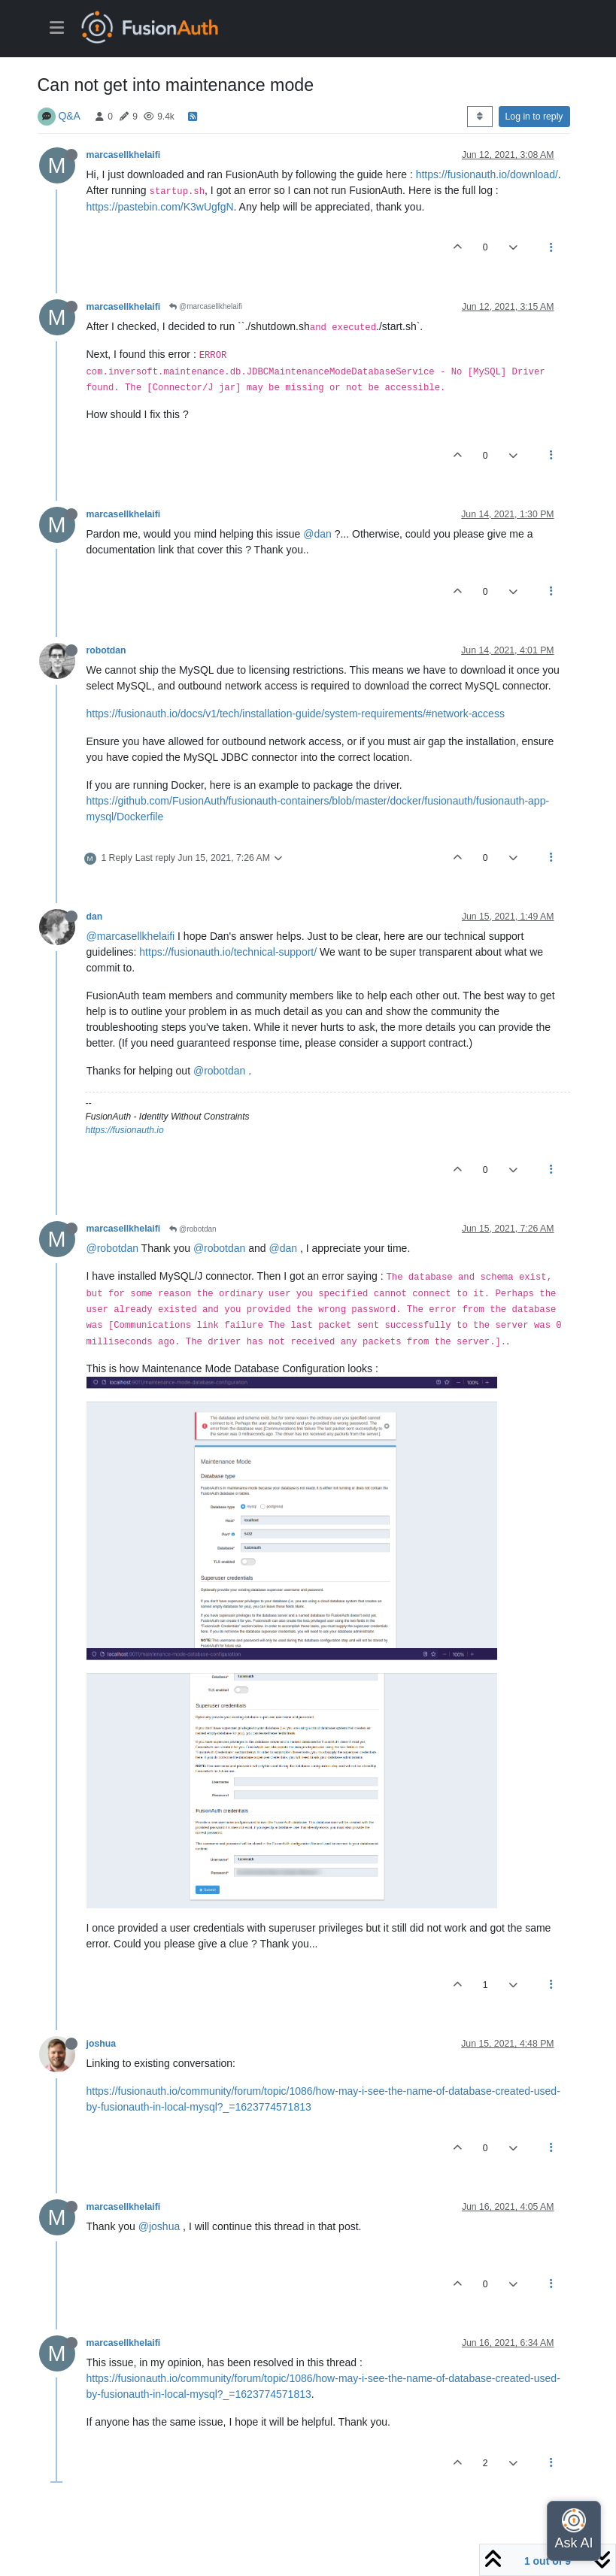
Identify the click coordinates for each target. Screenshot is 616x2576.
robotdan (106, 650)
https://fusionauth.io (125, 1130)
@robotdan (219, 1071)
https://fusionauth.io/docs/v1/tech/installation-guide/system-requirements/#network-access (295, 714)
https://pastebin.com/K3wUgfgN (160, 207)
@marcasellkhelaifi (205, 306)
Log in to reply (534, 116)
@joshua (159, 2226)
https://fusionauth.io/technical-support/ (228, 952)
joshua (101, 2043)
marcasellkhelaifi (123, 155)
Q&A (69, 116)
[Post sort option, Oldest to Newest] (479, 116)
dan (94, 916)
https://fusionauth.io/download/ (487, 174)
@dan (317, 534)
